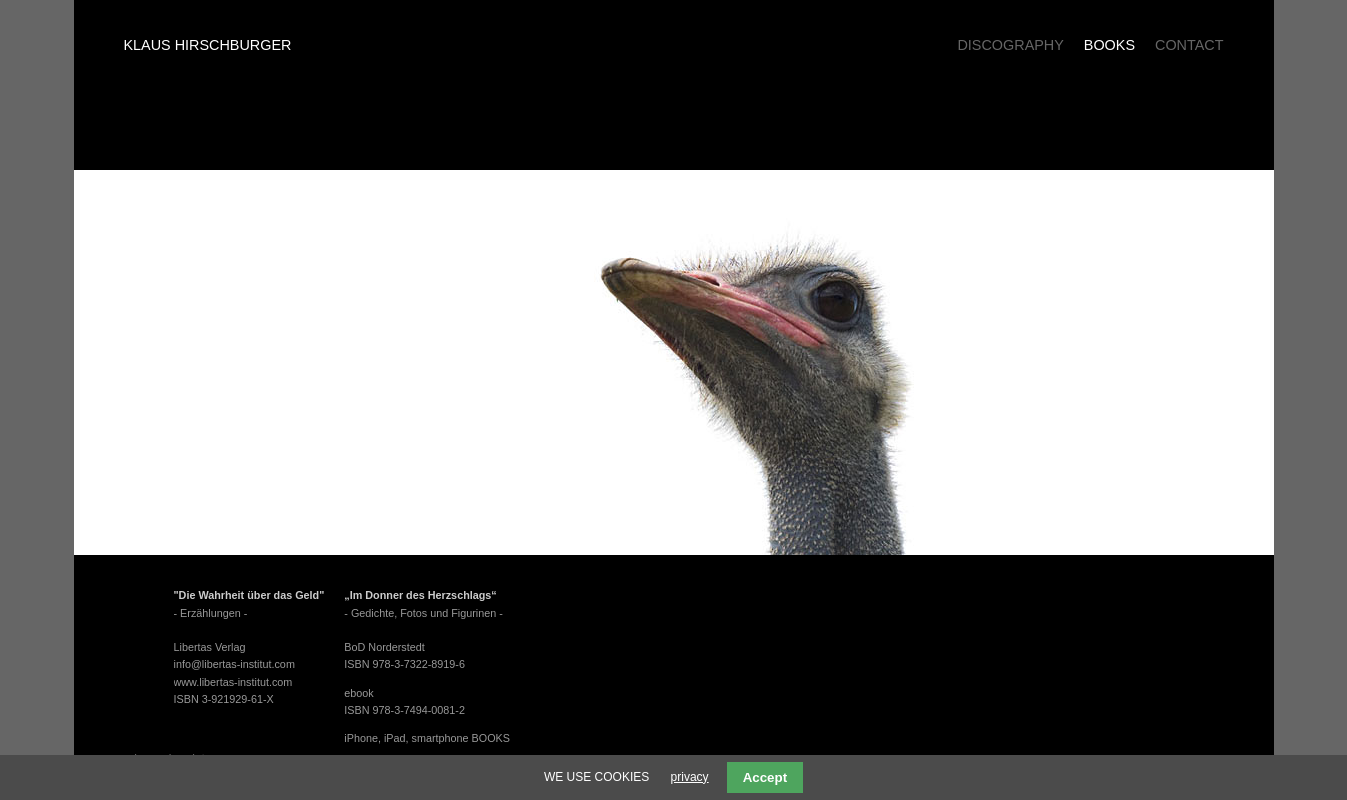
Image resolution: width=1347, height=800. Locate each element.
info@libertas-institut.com (234, 664)
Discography (1010, 45)
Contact (1189, 45)
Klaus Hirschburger (208, 45)
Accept (765, 777)
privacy (690, 777)
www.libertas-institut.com (233, 682)
